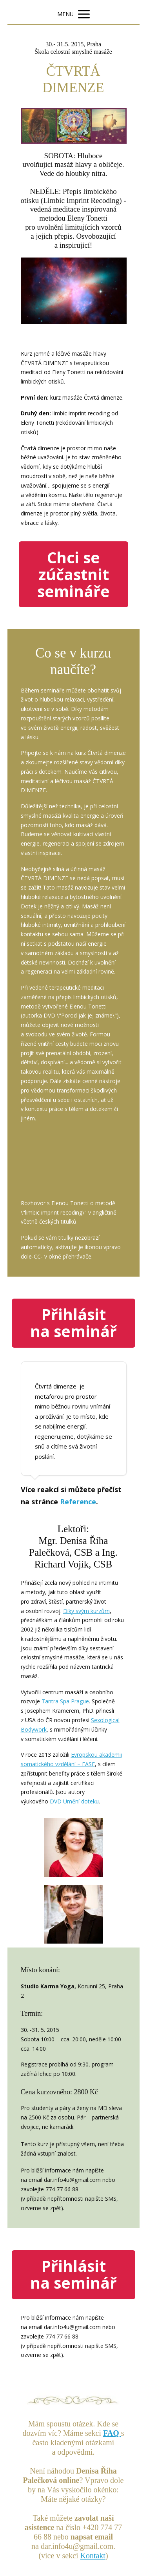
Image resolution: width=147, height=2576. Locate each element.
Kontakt (92, 2555)
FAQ (112, 2433)
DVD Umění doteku (74, 1801)
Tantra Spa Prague (65, 1701)
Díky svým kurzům (86, 1611)
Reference (78, 1501)
